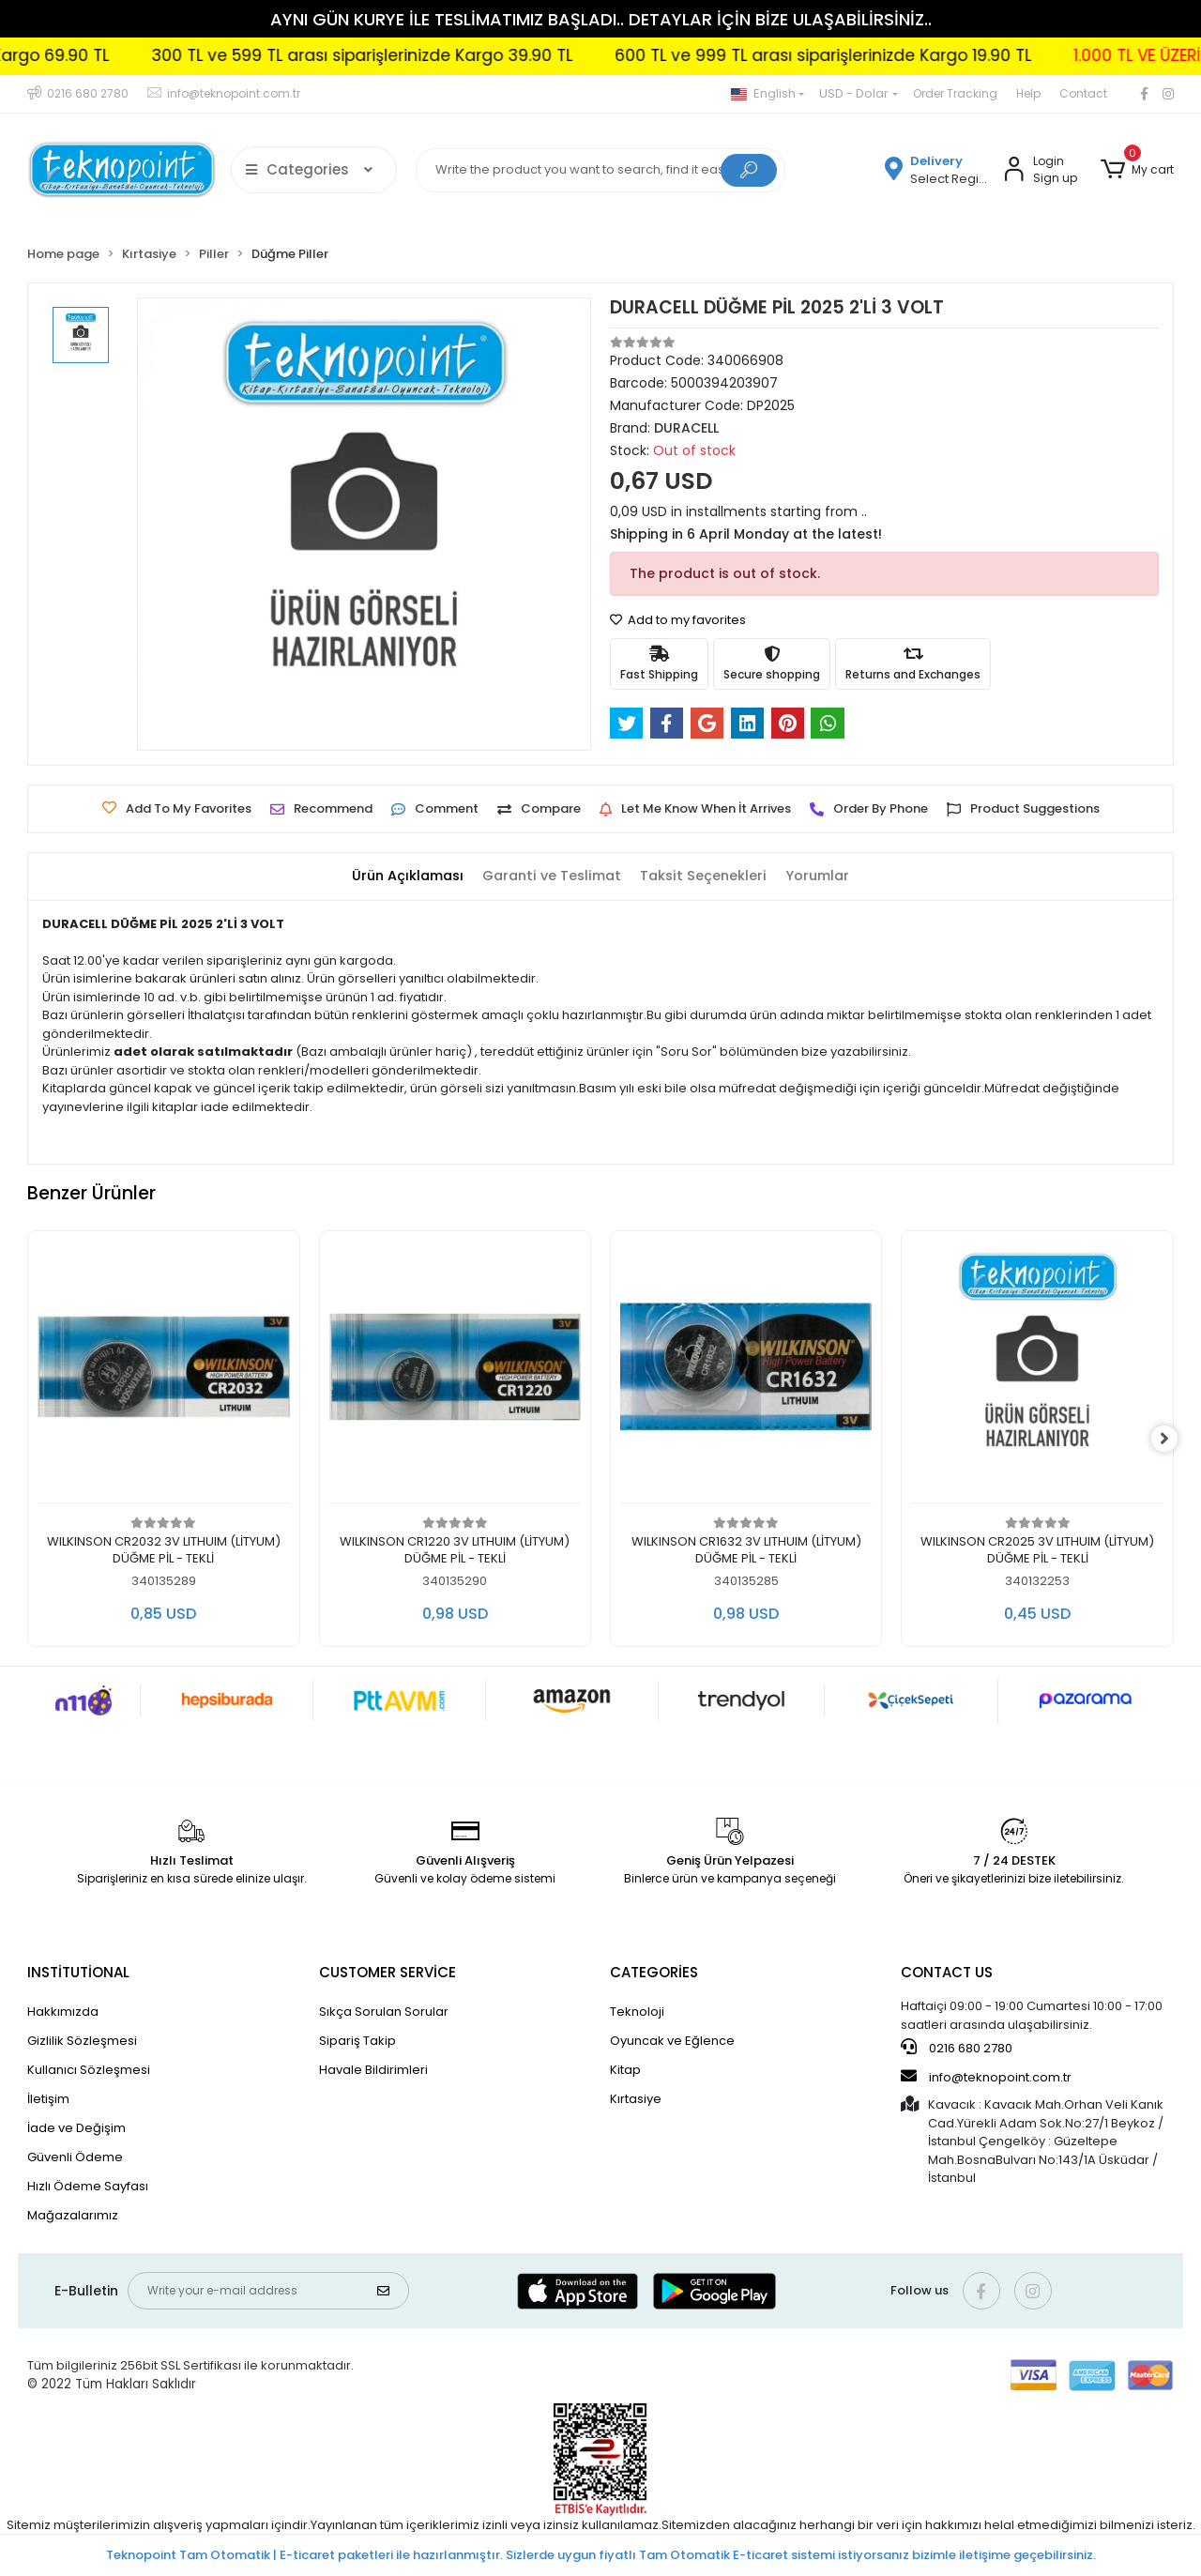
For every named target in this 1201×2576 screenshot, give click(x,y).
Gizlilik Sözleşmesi (82, 2041)
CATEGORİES (654, 1972)
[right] (1174, 1438)
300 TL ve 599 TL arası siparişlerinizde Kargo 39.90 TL (418, 55)
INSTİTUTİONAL (78, 1972)
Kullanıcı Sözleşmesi (88, 2070)
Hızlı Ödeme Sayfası (87, 2186)
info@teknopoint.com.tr (986, 2076)
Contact (1083, 93)
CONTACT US (947, 1972)
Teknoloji (637, 2011)
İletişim (48, 2099)
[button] (1136, 170)
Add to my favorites (678, 620)
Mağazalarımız (72, 2215)
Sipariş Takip (357, 2041)
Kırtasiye (635, 2099)
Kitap (625, 2070)
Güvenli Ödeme (75, 2157)
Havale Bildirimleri (373, 2070)
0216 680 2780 (956, 2047)
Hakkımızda (63, 2011)
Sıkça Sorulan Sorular (383, 2011)
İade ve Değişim (76, 2128)
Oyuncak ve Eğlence (672, 2041)
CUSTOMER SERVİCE (387, 1972)
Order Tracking (955, 93)
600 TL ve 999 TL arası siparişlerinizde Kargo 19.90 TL (879, 55)
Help (1028, 93)
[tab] (401, 877)
